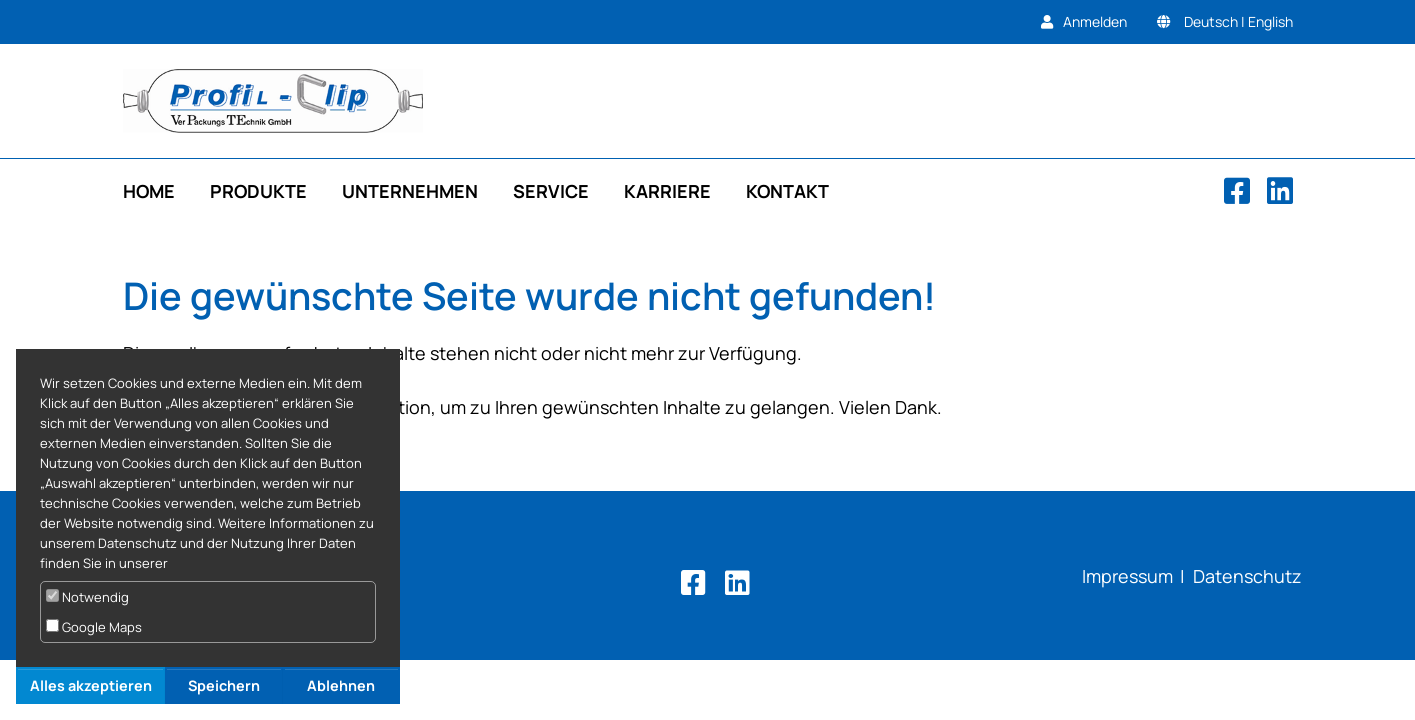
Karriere (667, 191)
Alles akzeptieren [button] (91, 685)
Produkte (258, 191)
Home (149, 191)
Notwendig (87, 597)
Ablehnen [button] (341, 685)
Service (551, 191)
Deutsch (1211, 21)
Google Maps (94, 627)
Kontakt (787, 191)
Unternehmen (410, 191)
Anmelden (1095, 21)
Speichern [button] (224, 685)
